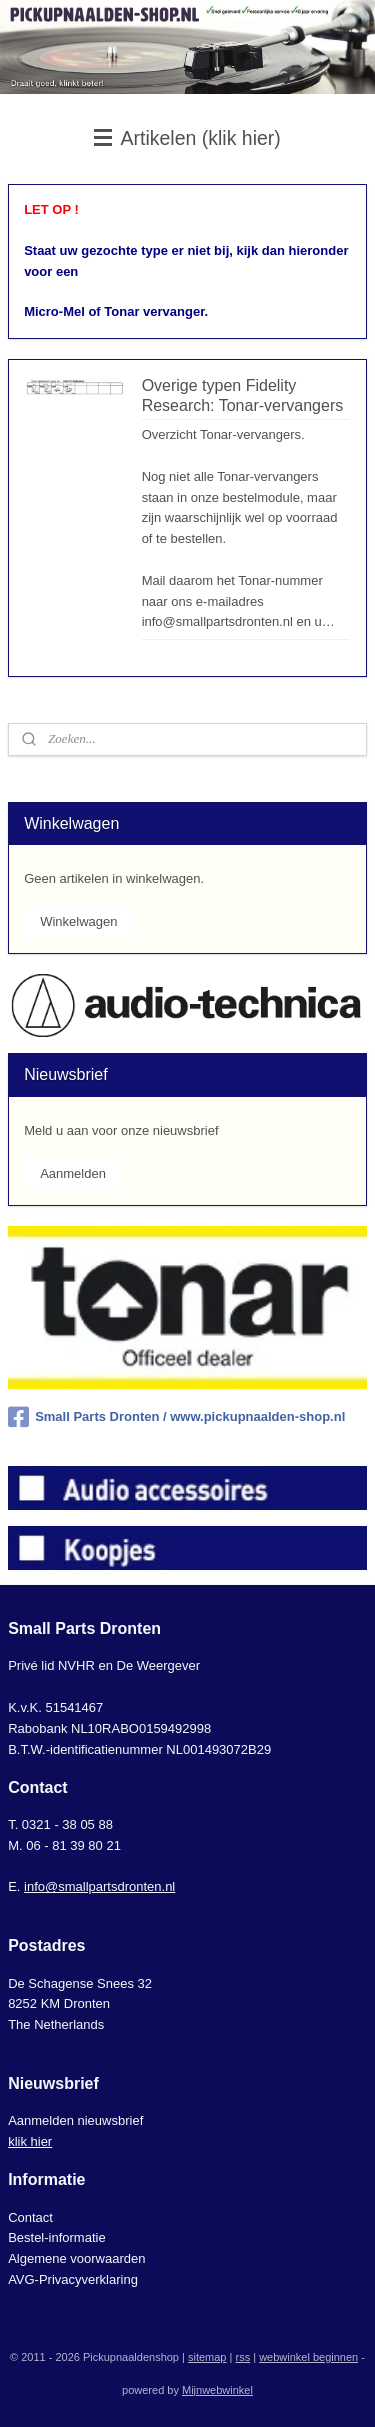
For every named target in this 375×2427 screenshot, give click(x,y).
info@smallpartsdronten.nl (99, 1886)
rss (242, 2357)
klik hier (30, 2141)
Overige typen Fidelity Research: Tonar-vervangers (243, 395)
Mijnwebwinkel (217, 2390)
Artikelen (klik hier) (187, 138)
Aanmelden (73, 1173)
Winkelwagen (78, 921)
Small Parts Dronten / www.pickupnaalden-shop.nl (176, 1417)
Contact (30, 2217)
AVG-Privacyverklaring (73, 2279)
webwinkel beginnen (308, 2357)
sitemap (207, 2357)
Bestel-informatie (57, 2237)
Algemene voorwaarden (76, 2258)
